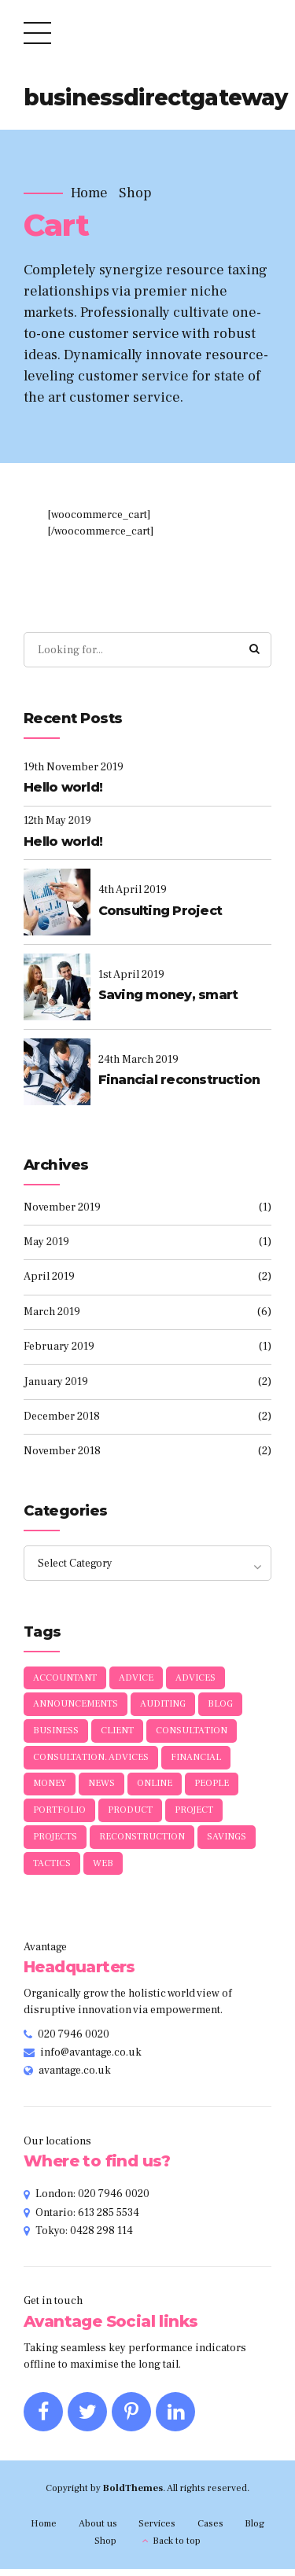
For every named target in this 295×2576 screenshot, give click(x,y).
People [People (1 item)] (211, 1789)
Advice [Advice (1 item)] (136, 1679)
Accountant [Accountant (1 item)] (65, 1679)
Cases (210, 2530)
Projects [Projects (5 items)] (55, 1843)
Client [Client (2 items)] (117, 1734)
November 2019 (62, 1208)
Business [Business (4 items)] (56, 1734)
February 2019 (59, 1347)
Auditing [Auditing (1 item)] (163, 1707)
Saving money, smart (168, 995)
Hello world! (63, 788)
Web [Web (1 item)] (103, 1870)
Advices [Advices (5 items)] (195, 1679)
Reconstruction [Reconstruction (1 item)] (142, 1843)
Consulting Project (160, 911)
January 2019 (56, 1383)
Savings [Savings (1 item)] (226, 1843)
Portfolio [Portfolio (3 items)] (59, 1815)
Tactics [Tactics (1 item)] (52, 1870)
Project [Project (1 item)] (194, 1815)
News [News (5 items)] (101, 1789)
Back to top (177, 2547)
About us (98, 2530)
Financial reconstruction (179, 1080)
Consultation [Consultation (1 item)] (191, 1734)
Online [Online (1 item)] (154, 1789)
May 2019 (46, 1243)
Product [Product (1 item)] (130, 1815)
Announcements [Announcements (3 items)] (75, 1707)
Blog (254, 2530)
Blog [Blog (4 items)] (220, 1707)
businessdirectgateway (155, 97)
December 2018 (62, 1417)
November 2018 (62, 1452)
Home (89, 193)
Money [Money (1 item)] (49, 1789)
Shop (135, 193)
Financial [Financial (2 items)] (196, 1761)
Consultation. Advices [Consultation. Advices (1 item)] (91, 1761)
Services (156, 2530)
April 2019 (49, 1277)
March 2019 (52, 1313)
